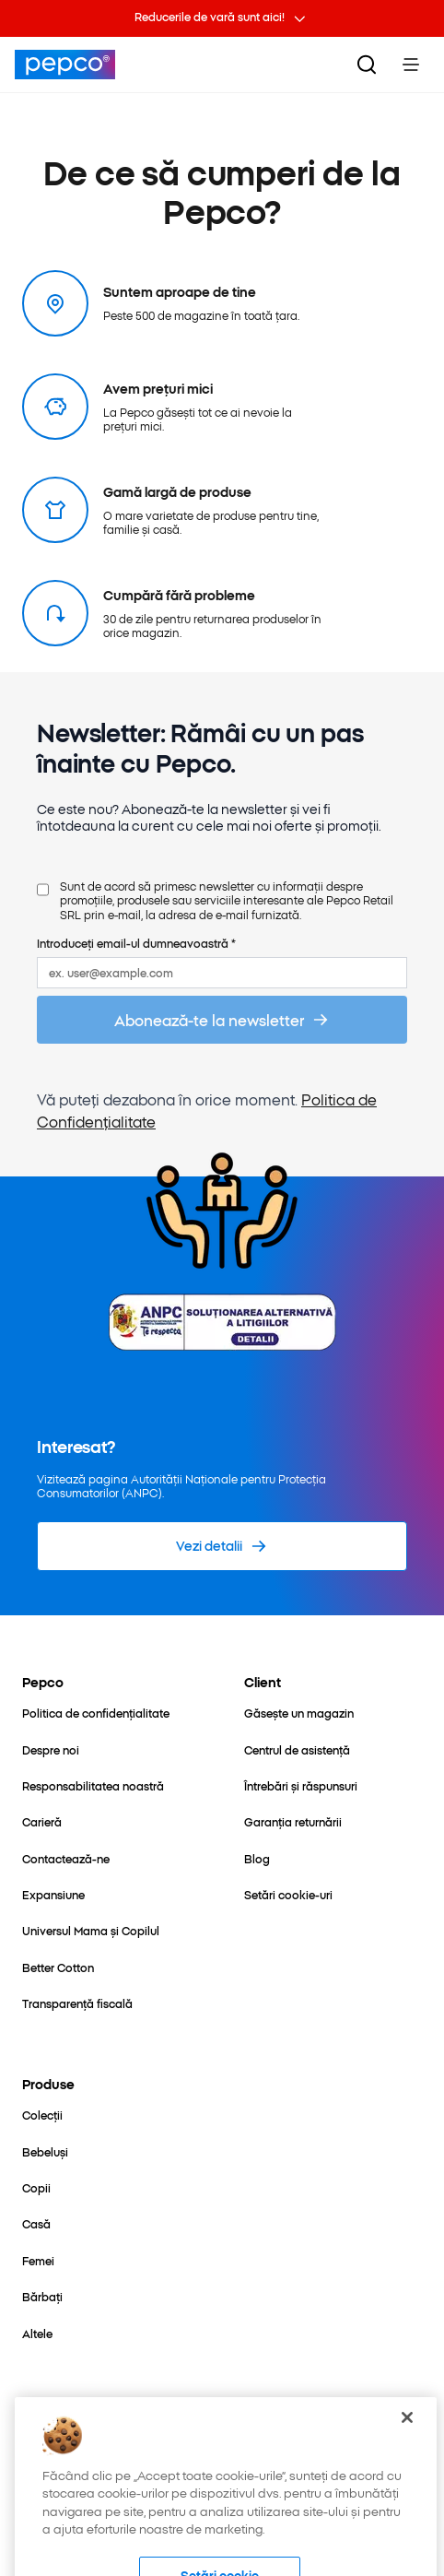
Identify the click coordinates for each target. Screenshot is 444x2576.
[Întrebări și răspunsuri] (300, 1785)
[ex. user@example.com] (222, 972)
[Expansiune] (53, 1894)
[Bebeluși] (45, 2151)
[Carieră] (42, 1821)
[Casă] (36, 2223)
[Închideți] (407, 2451)
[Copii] (36, 2187)
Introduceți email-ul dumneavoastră (136, 943)
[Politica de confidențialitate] (95, 1712)
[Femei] (38, 2260)
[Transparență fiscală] (77, 2003)
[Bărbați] (42, 2296)
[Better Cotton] (58, 1967)
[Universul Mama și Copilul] (90, 1930)
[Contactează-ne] (66, 1858)
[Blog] (257, 1858)
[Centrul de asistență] (297, 1749)
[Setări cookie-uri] (288, 1894)
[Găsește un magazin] (299, 1712)
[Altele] (37, 2333)
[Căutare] (366, 64)
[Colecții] (42, 2114)
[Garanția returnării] (293, 1821)
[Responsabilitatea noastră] (93, 1785)
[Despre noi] (50, 1749)
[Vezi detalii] (222, 1546)
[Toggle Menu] (410, 64)
